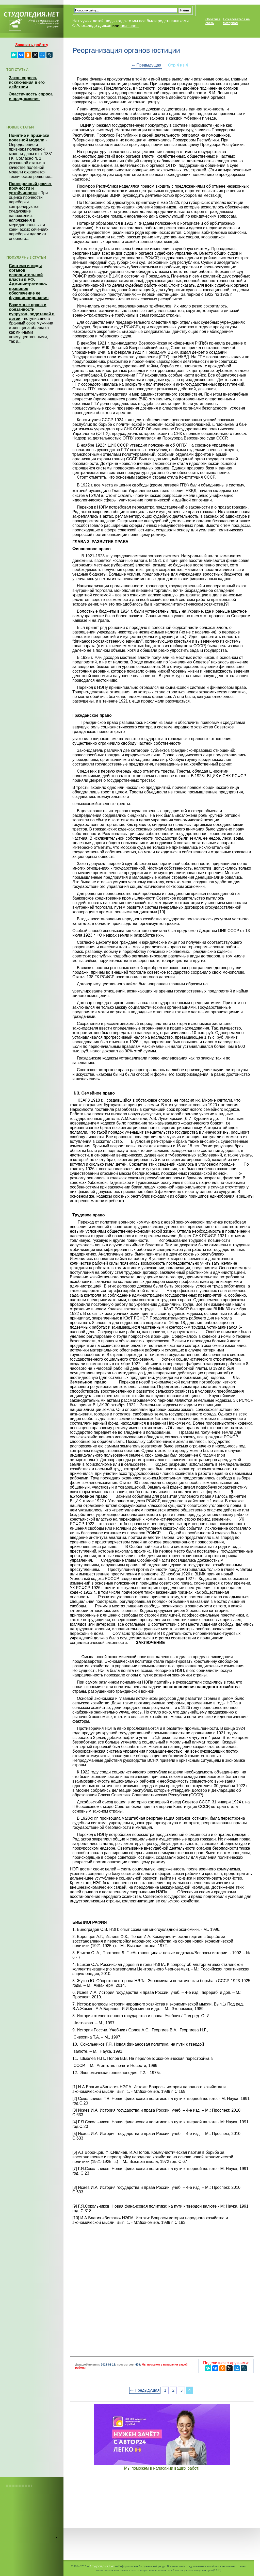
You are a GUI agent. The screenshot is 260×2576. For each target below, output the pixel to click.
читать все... (129, 26)
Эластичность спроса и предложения (31, 96)
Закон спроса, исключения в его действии (27, 82)
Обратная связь (212, 21)
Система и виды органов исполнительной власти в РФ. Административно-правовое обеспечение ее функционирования (28, 282)
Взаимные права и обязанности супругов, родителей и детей (32, 312)
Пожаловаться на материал (236, 21)
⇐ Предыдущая (146, 65)
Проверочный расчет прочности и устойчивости (30, 188)
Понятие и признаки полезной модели (29, 137)
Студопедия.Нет (102, 2566)
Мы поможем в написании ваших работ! (162, 2468)
